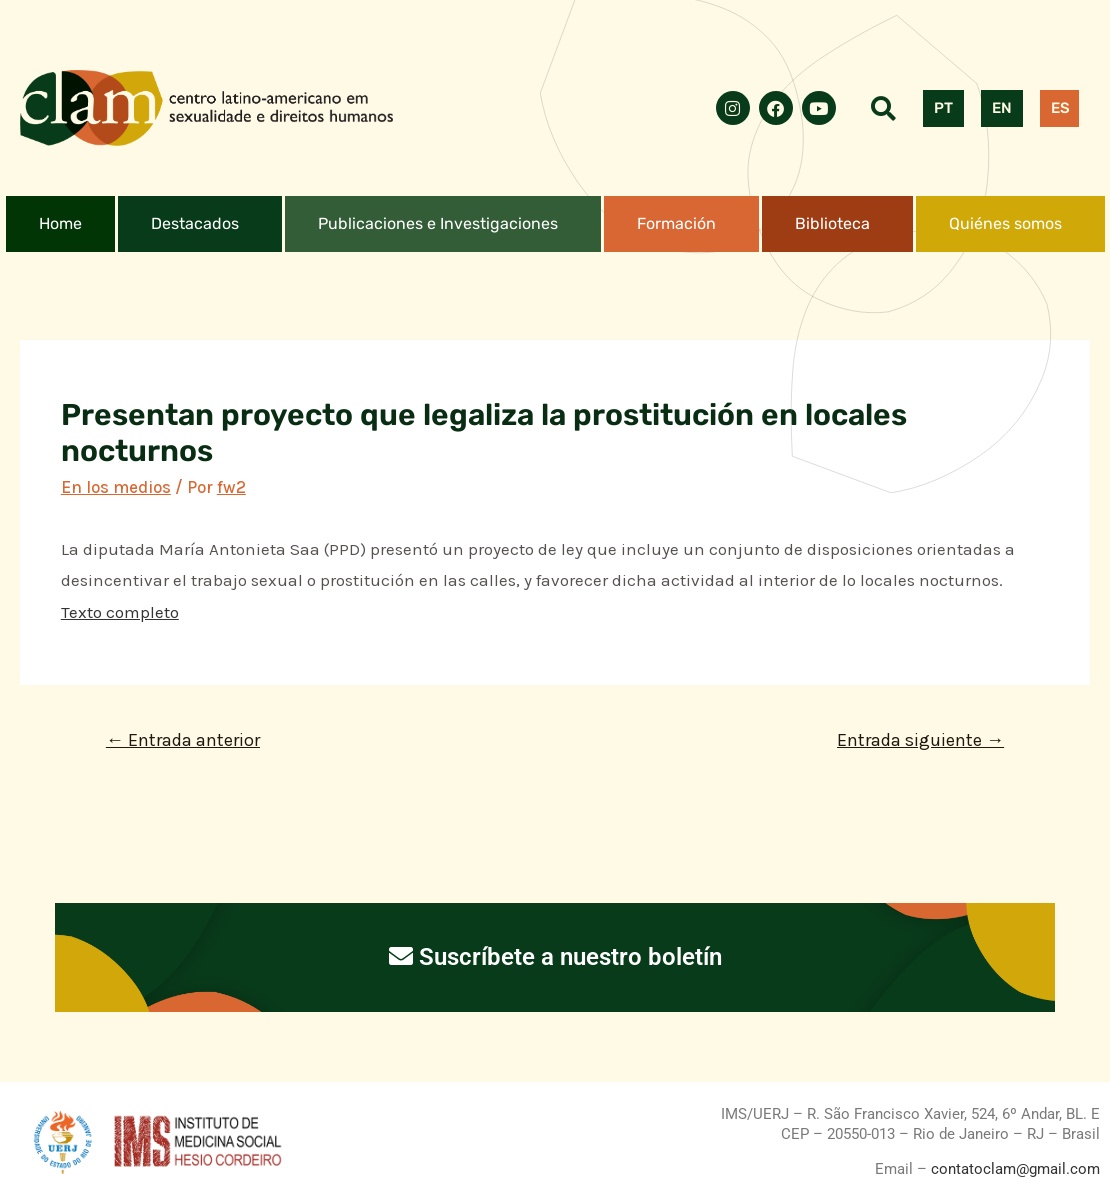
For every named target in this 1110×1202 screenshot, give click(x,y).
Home (60, 223)
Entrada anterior (183, 740)
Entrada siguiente (920, 740)
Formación (676, 223)
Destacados (195, 223)
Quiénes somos (1005, 223)
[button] (200, 224)
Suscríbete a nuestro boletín (555, 957)
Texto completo (120, 612)
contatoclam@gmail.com (1013, 1169)
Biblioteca (832, 223)
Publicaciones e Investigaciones (438, 223)
